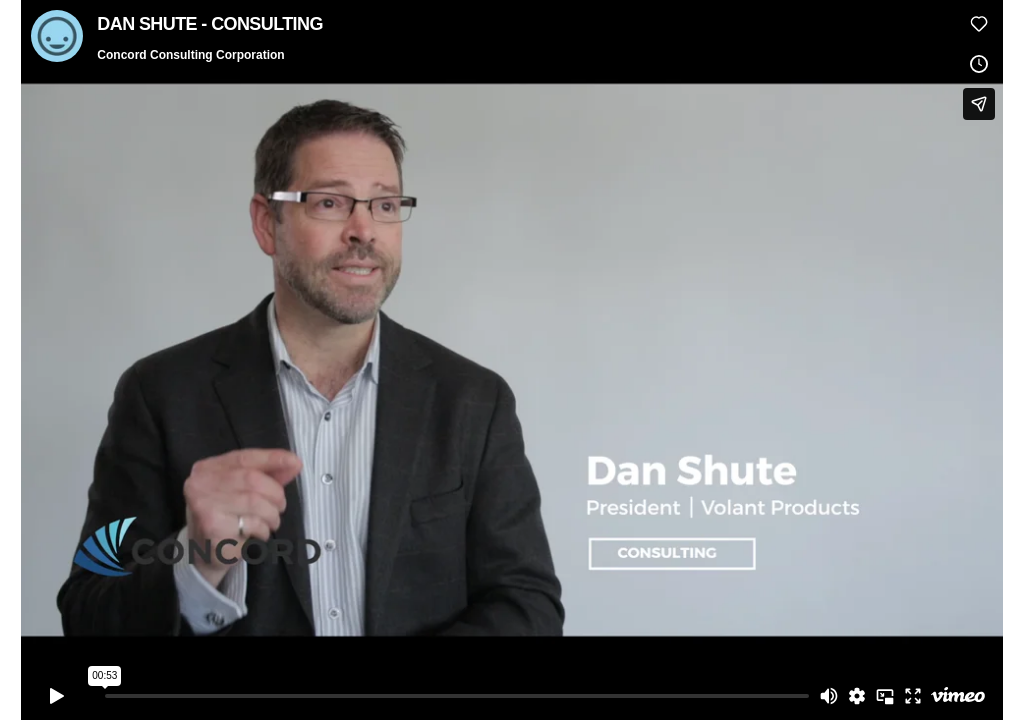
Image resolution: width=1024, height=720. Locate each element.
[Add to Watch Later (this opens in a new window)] (979, 64)
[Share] (979, 104)
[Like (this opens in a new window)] (979, 24)
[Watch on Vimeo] (958, 696)
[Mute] (829, 696)
